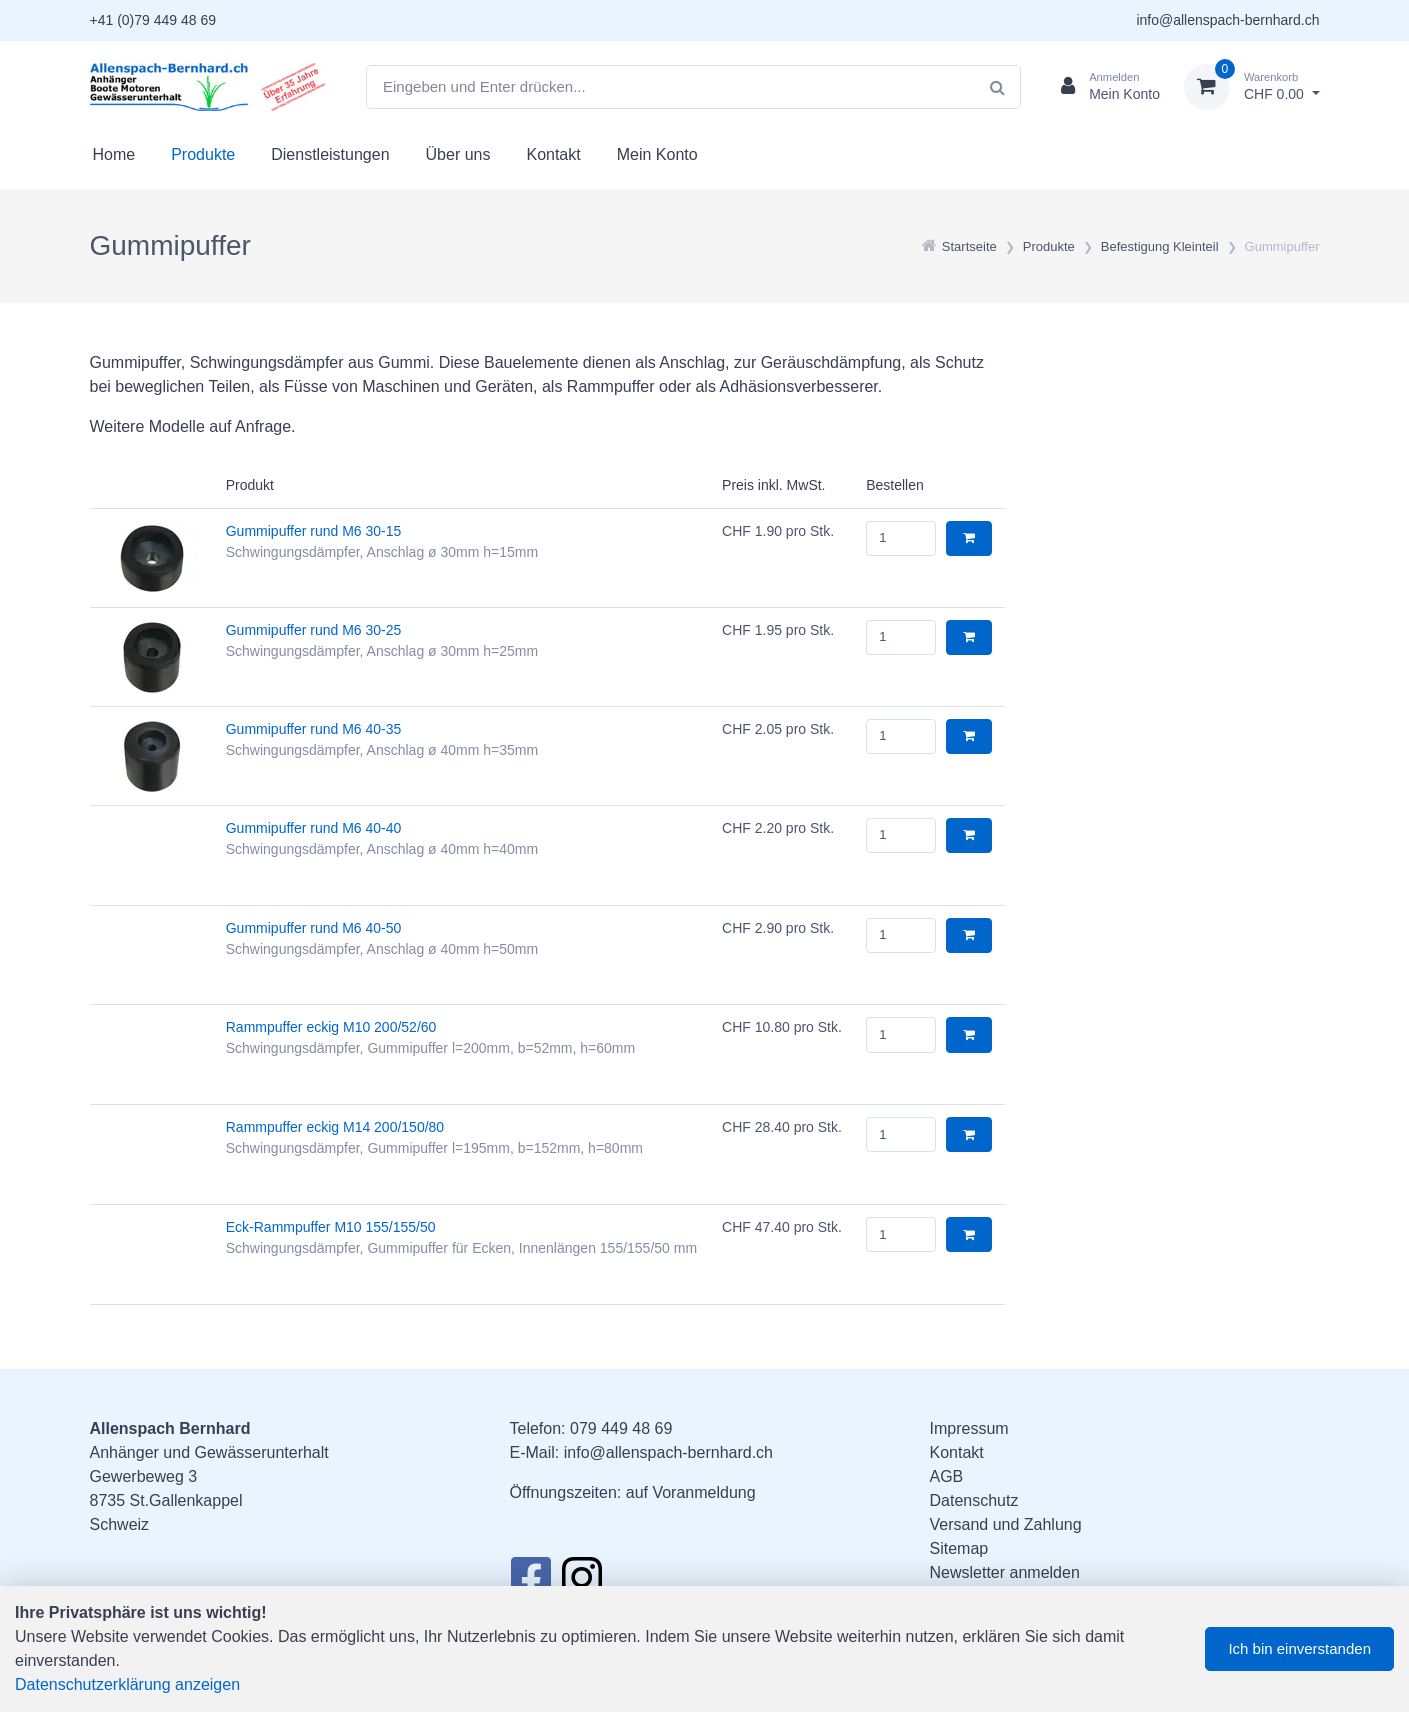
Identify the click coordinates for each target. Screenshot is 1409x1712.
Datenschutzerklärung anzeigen (127, 1684)
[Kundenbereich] (1102, 87)
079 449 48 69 (621, 1428)
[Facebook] (530, 1583)
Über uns (458, 154)
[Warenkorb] (1252, 87)
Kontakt (553, 154)
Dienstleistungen (330, 154)
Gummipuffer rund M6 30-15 (314, 531)
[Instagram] (582, 1583)
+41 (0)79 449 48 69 (153, 20)
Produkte (203, 154)
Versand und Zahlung (1006, 1524)
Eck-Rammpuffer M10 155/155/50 (331, 1227)
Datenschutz (974, 1500)
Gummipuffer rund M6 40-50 (314, 928)
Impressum (969, 1428)
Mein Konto (657, 154)
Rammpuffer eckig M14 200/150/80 (335, 1127)
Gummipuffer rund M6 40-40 (314, 828)
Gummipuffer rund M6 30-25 (314, 630)
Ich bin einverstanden (1299, 1648)
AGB (947, 1476)
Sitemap (959, 1548)
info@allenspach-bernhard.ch (1227, 20)
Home (114, 154)
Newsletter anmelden (1005, 1572)
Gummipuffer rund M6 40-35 (314, 729)
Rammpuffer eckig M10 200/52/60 (331, 1027)
